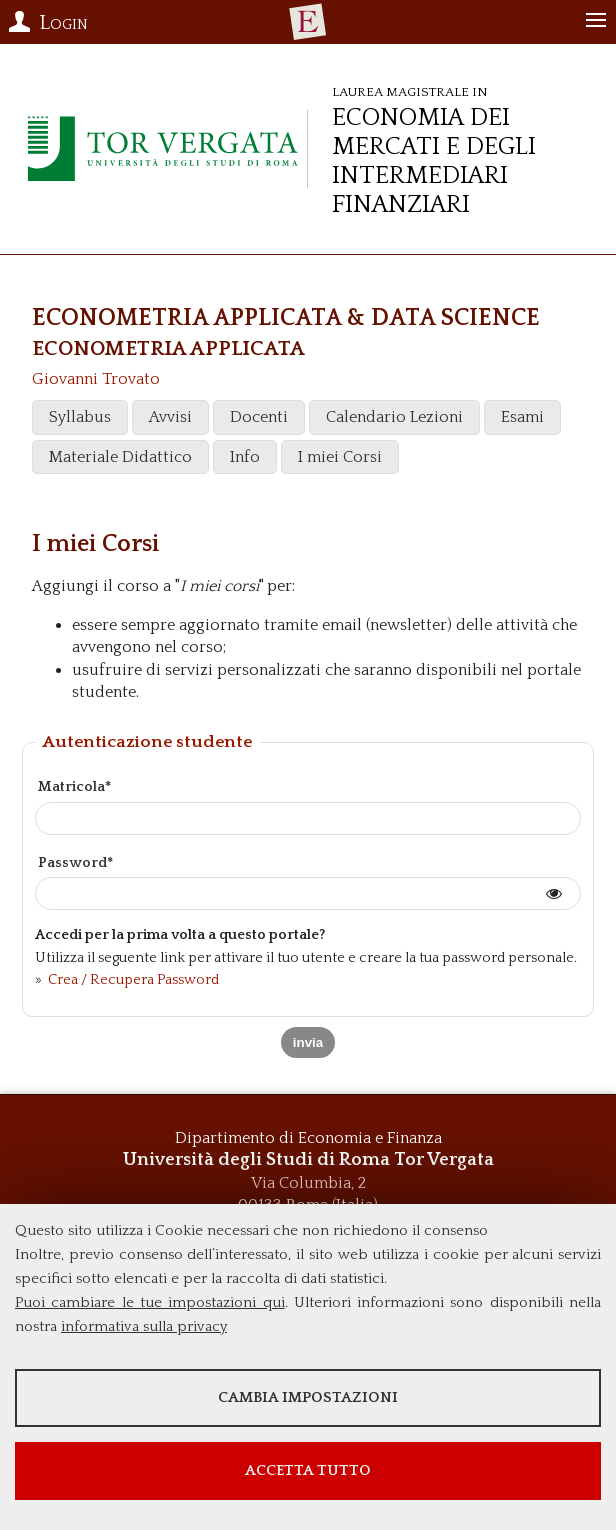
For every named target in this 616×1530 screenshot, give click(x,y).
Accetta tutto (308, 1470)
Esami (522, 417)
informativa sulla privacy (144, 1326)
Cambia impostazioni (308, 1397)
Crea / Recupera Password (132, 980)
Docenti (259, 417)
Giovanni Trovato (96, 379)
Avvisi (170, 417)
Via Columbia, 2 (308, 1183)
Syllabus (80, 417)
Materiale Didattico (120, 457)
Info (245, 457)
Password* (75, 863)
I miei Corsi (340, 457)
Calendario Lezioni (394, 417)
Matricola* (74, 787)
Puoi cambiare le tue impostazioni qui (150, 1302)
